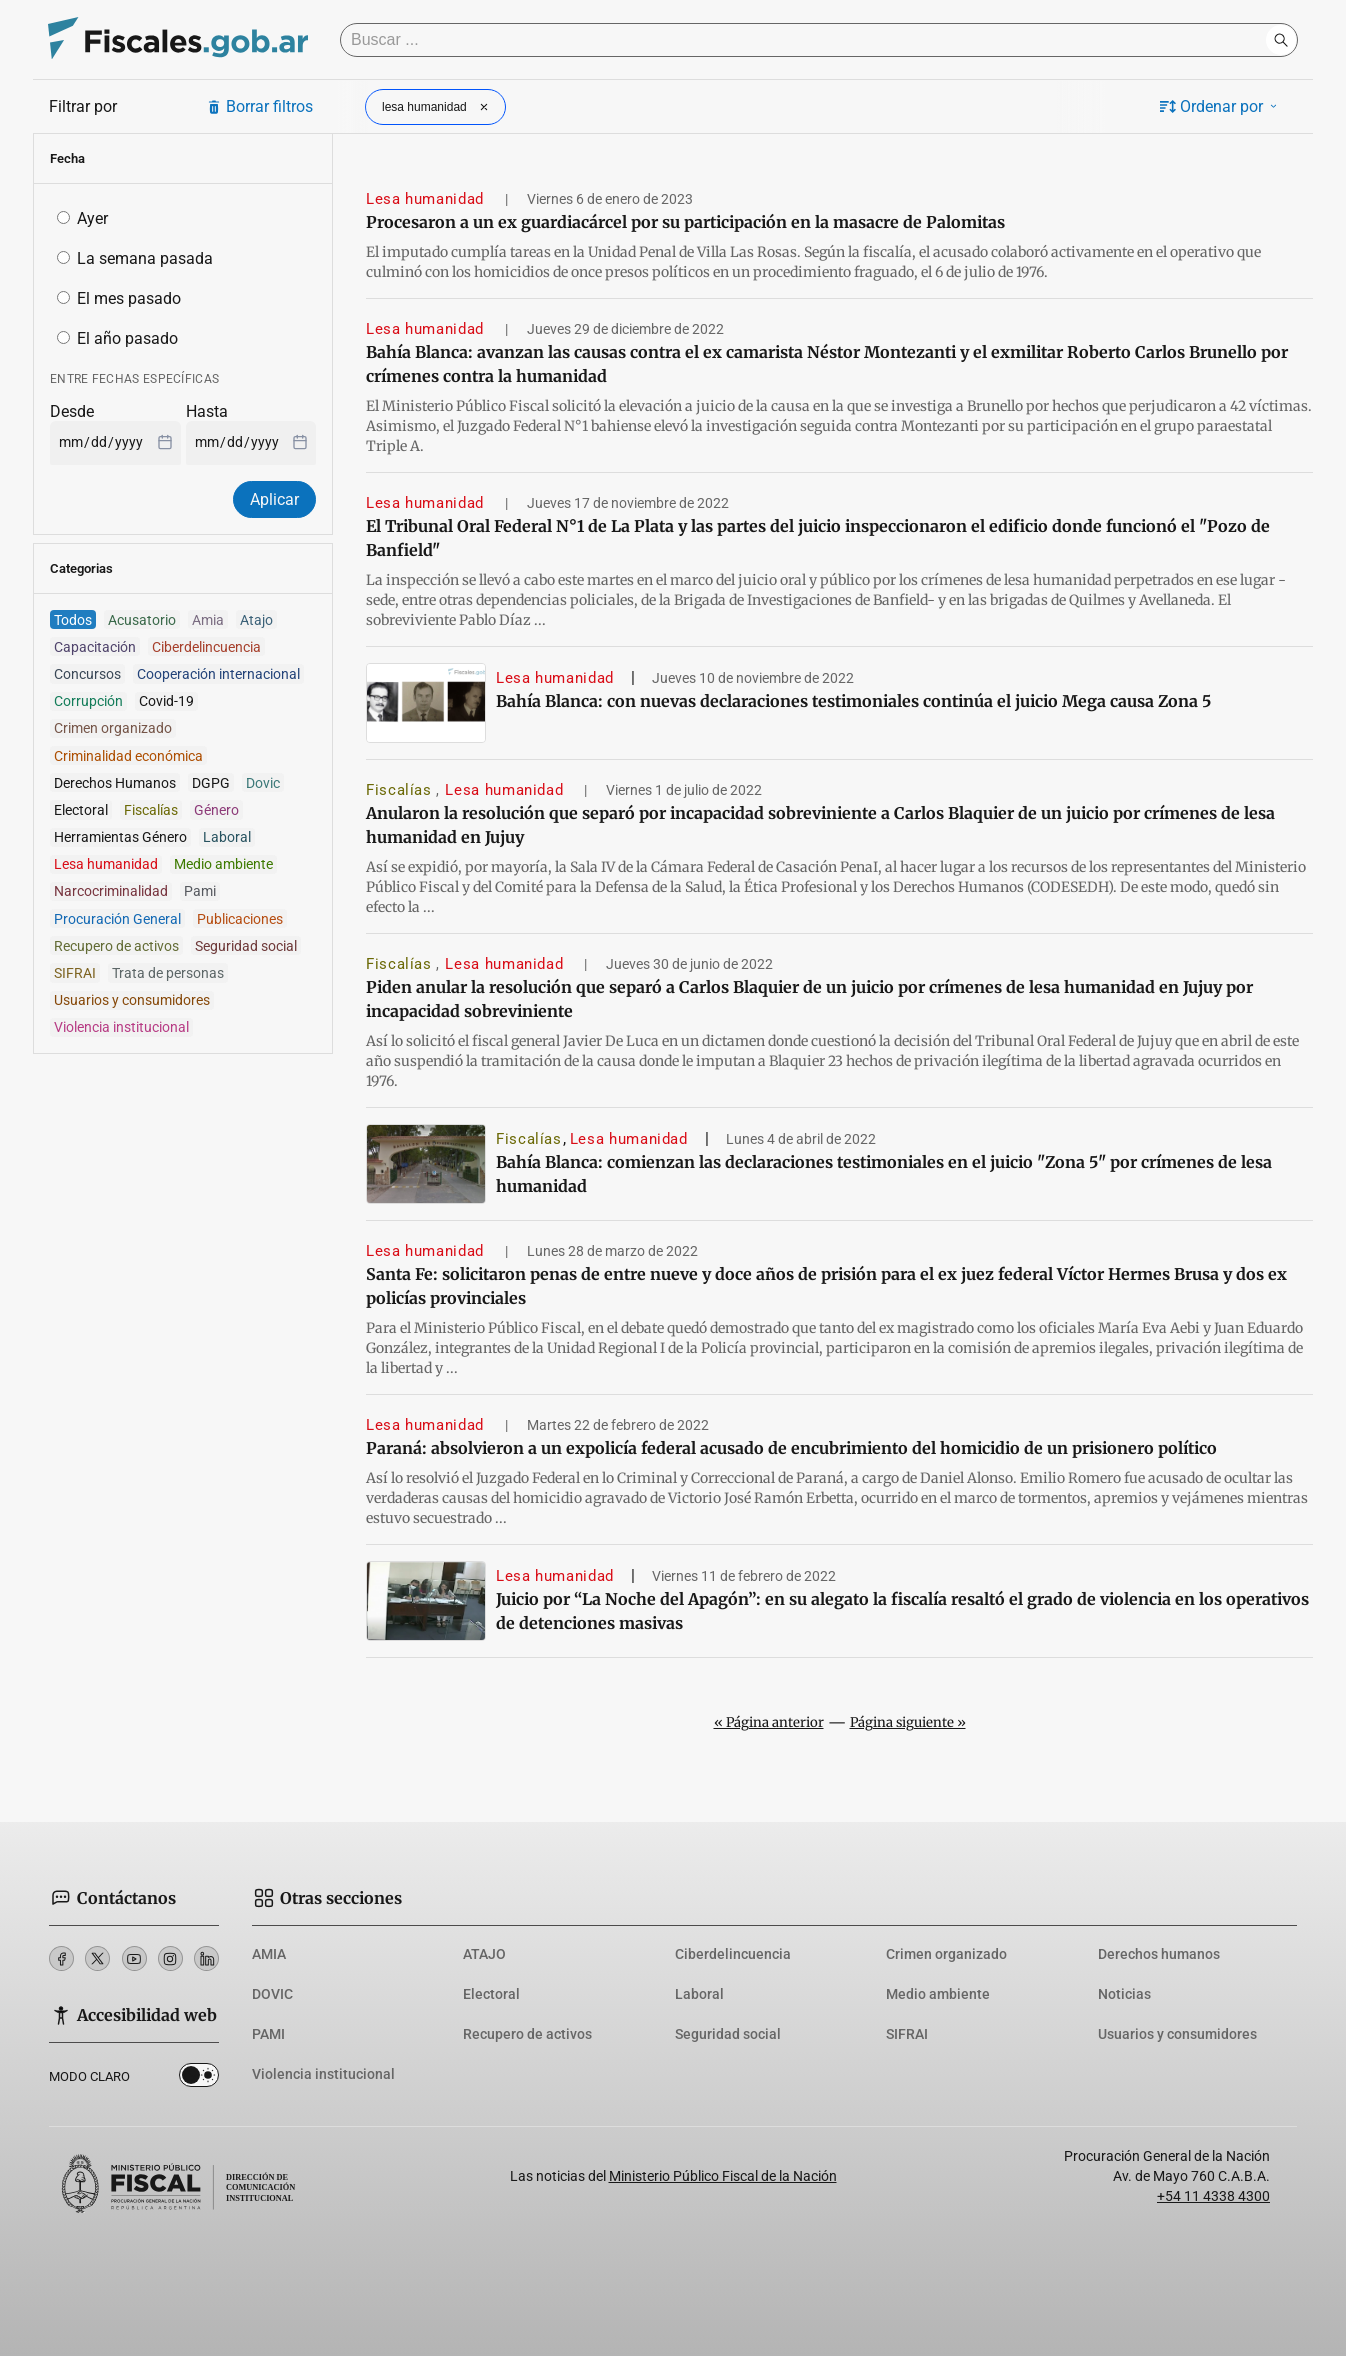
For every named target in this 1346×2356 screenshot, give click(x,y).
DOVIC (272, 1994)
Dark (199, 2079)
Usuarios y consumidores (1177, 2034)
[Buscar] (808, 40)
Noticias (1124, 1994)
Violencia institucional (323, 2074)
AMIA (269, 1954)
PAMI (268, 2034)
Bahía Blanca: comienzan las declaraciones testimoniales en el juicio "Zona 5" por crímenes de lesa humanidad (884, 1174)
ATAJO (484, 1954)
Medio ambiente (938, 1994)
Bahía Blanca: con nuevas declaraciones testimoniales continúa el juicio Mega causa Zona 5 (853, 701)
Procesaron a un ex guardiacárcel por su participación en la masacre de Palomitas (685, 222)
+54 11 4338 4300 (1213, 2196)
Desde (72, 411)
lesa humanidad (437, 107)
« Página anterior (769, 1722)
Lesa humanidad (427, 199)
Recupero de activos (527, 2034)
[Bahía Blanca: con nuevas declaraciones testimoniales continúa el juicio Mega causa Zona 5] (426, 703)
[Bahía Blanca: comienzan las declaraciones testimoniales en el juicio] (426, 1164)
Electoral (491, 1994)
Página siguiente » (908, 1722)
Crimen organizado (946, 1954)
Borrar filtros (259, 106)
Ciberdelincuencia (733, 1954)
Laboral (699, 1994)
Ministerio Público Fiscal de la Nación (723, 2176)
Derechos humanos (1159, 1954)
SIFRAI (907, 2034)
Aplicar (274, 499)
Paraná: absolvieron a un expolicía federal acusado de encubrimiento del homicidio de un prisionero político (791, 1448)
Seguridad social (728, 2034)
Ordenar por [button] (1220, 106)
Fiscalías (401, 790)
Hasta (207, 411)
